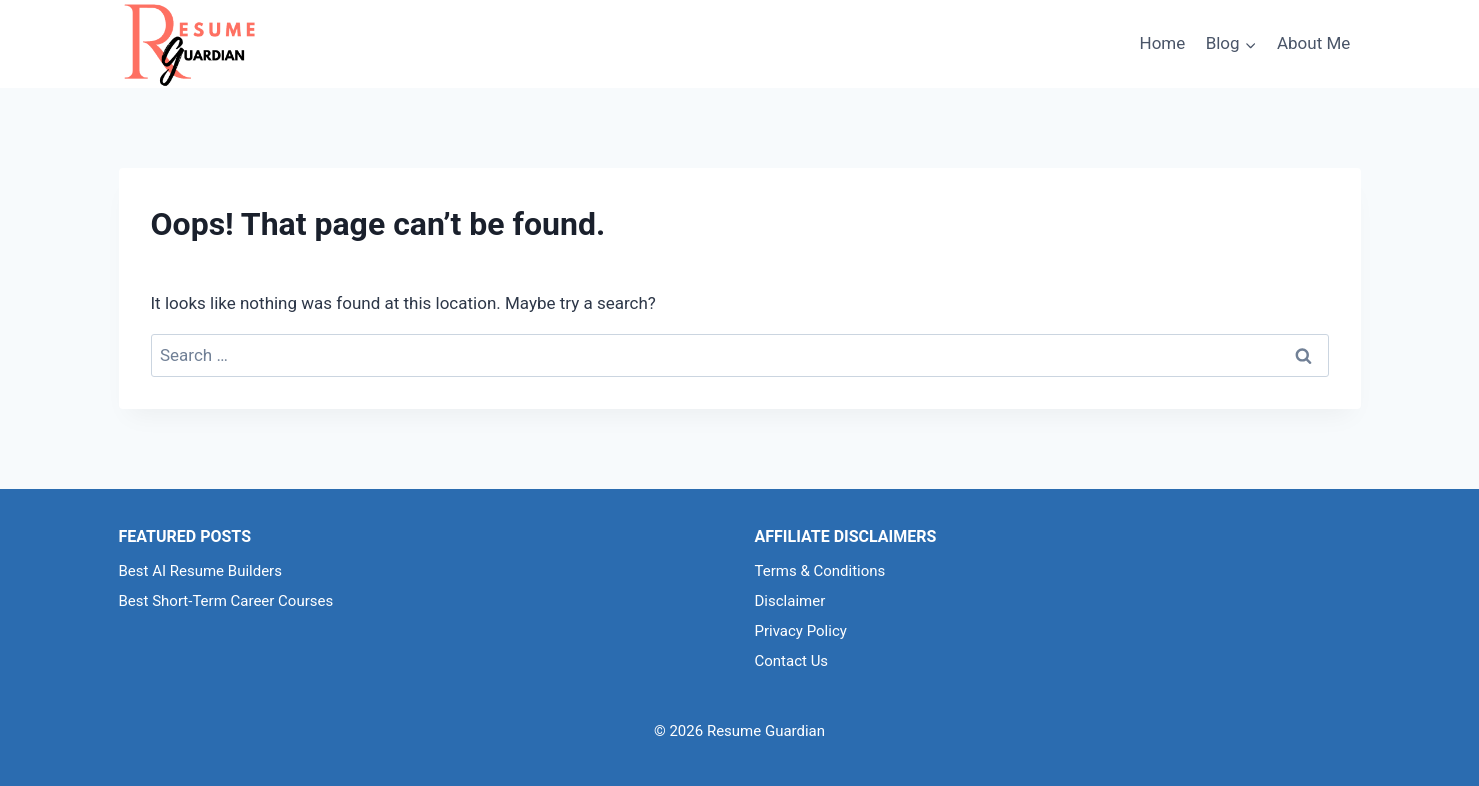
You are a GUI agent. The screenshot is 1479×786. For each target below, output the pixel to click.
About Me (1313, 43)
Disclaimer (790, 601)
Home (1163, 43)
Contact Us (792, 661)
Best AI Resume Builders (200, 571)
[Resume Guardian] (189, 44)
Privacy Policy (801, 631)
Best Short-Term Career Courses (226, 601)
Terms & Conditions (820, 571)
